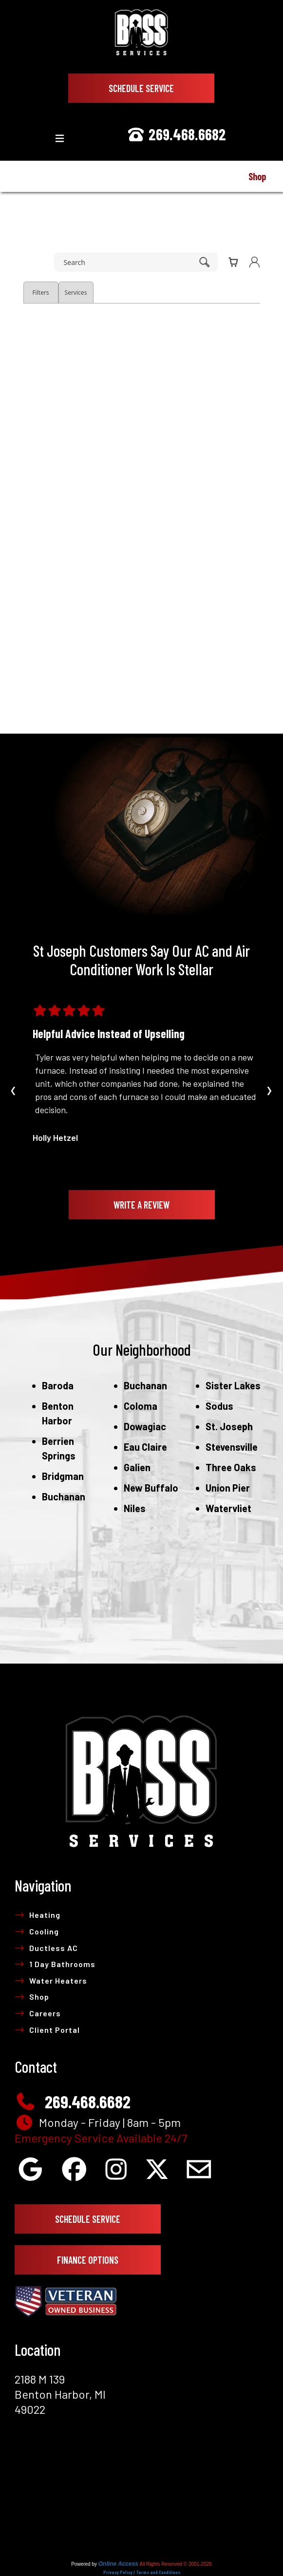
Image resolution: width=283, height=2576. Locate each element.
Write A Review (141, 1205)
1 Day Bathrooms (55, 1964)
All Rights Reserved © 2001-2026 (175, 2564)
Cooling (37, 1931)
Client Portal (47, 2029)
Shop (32, 1996)
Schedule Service (141, 88)
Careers (38, 2013)
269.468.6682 (176, 134)
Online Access (118, 2563)
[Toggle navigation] (59, 138)
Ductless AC (46, 1947)
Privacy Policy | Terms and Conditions (141, 2572)
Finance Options (87, 2260)
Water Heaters (51, 1980)
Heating (37, 1914)
